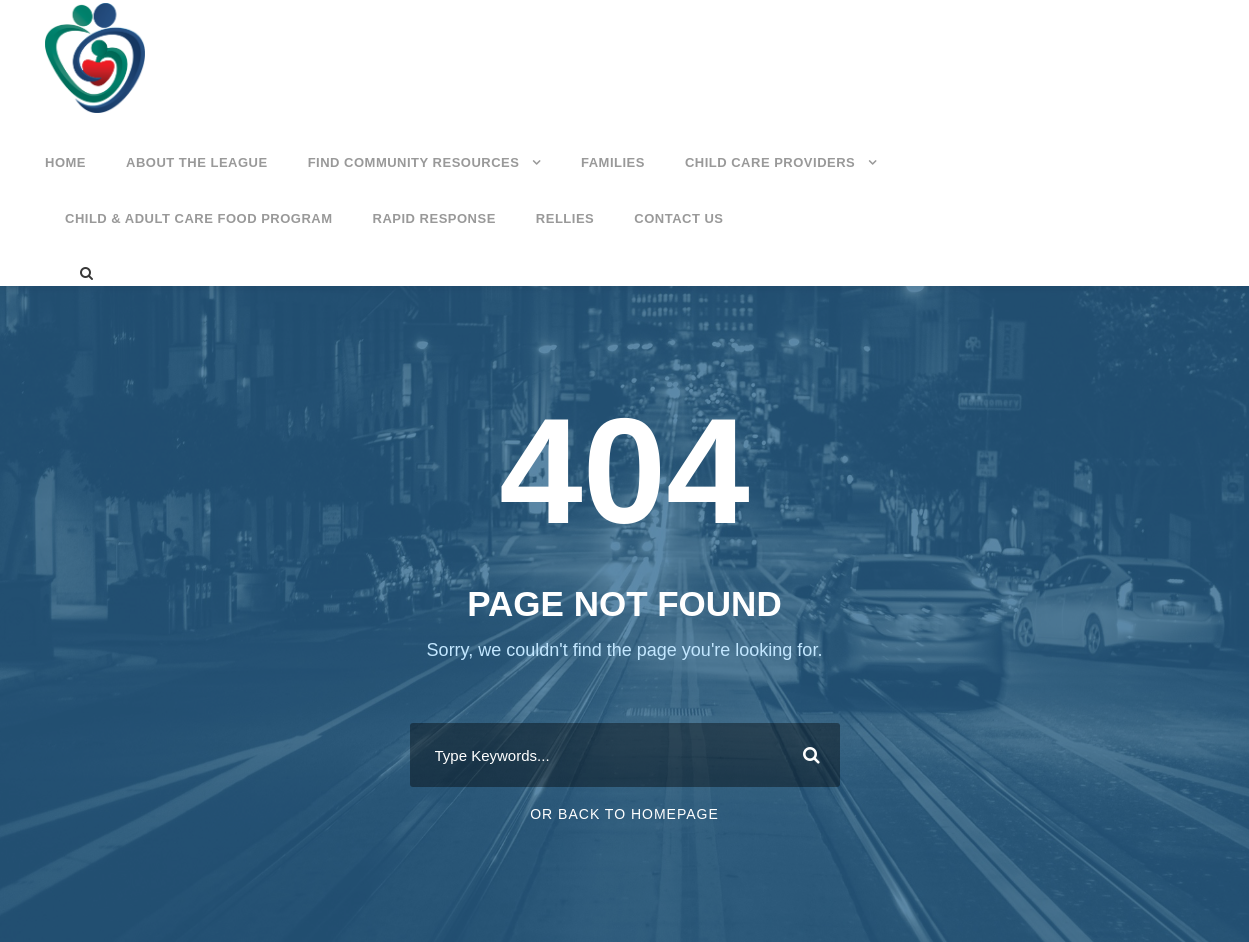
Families (613, 162)
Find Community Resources (414, 162)
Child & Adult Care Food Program (199, 218)
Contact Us (678, 218)
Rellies (565, 218)
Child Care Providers (770, 162)
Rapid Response (434, 218)
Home (65, 162)
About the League (197, 162)
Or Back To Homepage (624, 814)
